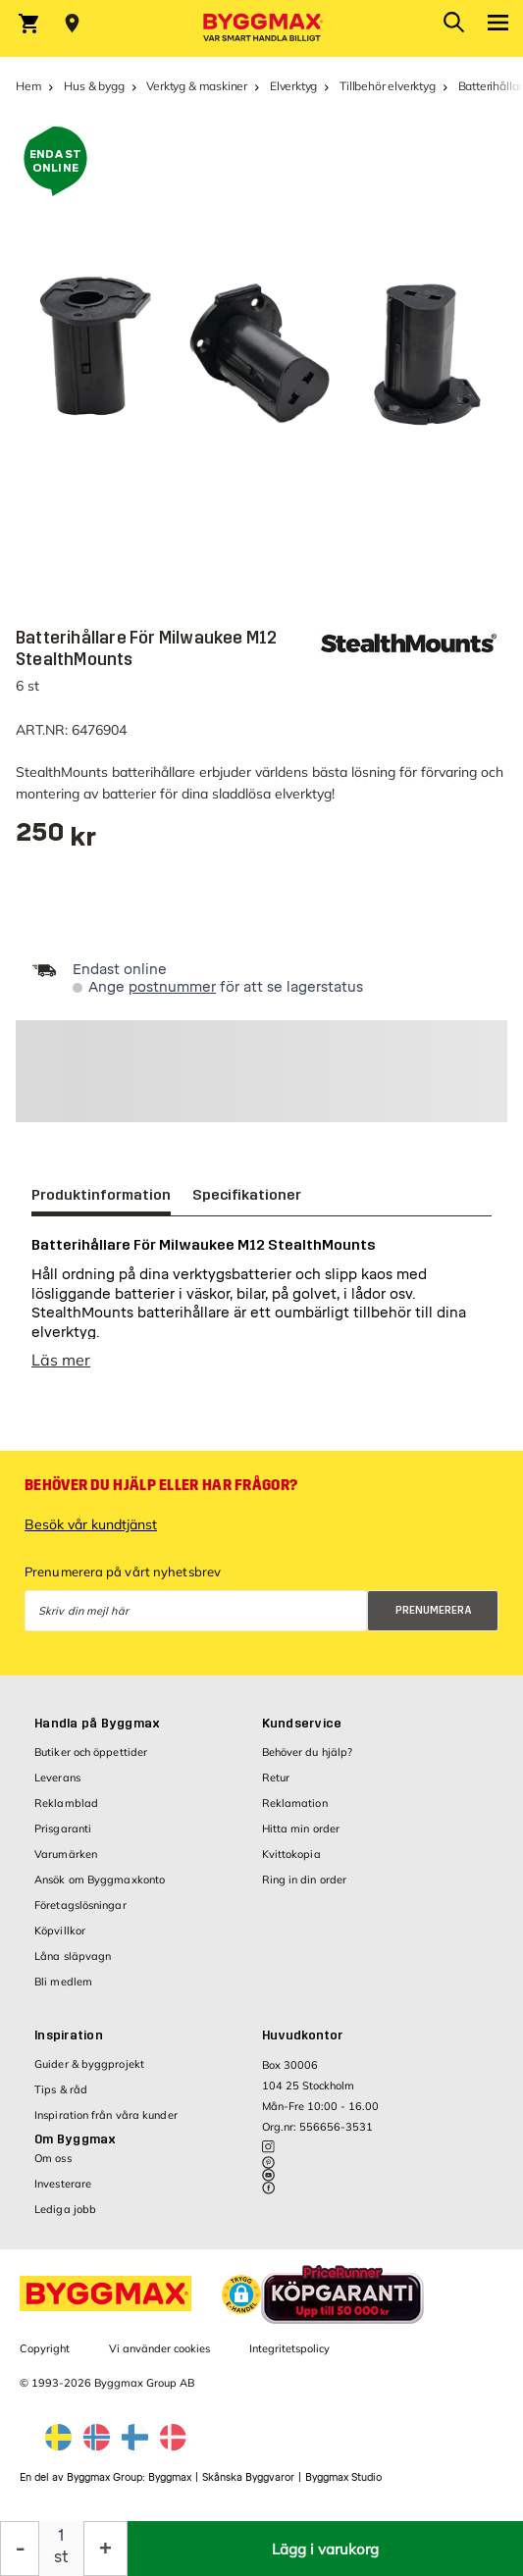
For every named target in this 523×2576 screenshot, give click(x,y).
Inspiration (68, 2035)
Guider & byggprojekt (89, 2064)
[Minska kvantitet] (19, 2548)
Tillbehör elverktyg (388, 85)
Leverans (57, 1777)
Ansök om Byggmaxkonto (99, 1879)
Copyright (45, 2348)
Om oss (53, 2158)
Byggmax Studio (343, 2477)
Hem (28, 85)
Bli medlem (63, 1981)
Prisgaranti (62, 1828)
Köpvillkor (59, 1930)
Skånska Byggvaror (248, 2477)
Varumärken (65, 1854)
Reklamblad (66, 1803)
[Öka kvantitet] (105, 2548)
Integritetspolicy (289, 2348)
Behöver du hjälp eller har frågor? (161, 1485)
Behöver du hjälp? (307, 1752)
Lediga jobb (65, 2209)
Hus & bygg (94, 85)
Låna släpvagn (72, 1956)
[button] (241, 2294)
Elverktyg (293, 85)
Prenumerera (433, 1610)
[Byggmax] (262, 28)
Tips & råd (60, 2089)
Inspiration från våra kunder (106, 2115)
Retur (276, 1777)
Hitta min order (301, 1828)
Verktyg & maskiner (196, 85)
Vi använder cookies (159, 2348)
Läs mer (60, 1359)
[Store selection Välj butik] (72, 23)
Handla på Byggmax (97, 1723)
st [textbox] (61, 2557)
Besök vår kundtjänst (91, 1524)
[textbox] (56, 839)
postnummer (172, 987)
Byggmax (169, 2477)
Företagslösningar (80, 1905)
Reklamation (295, 1803)
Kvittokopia (291, 1854)
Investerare (62, 2183)
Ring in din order (304, 1879)
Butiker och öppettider (90, 1752)
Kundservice (302, 1723)
